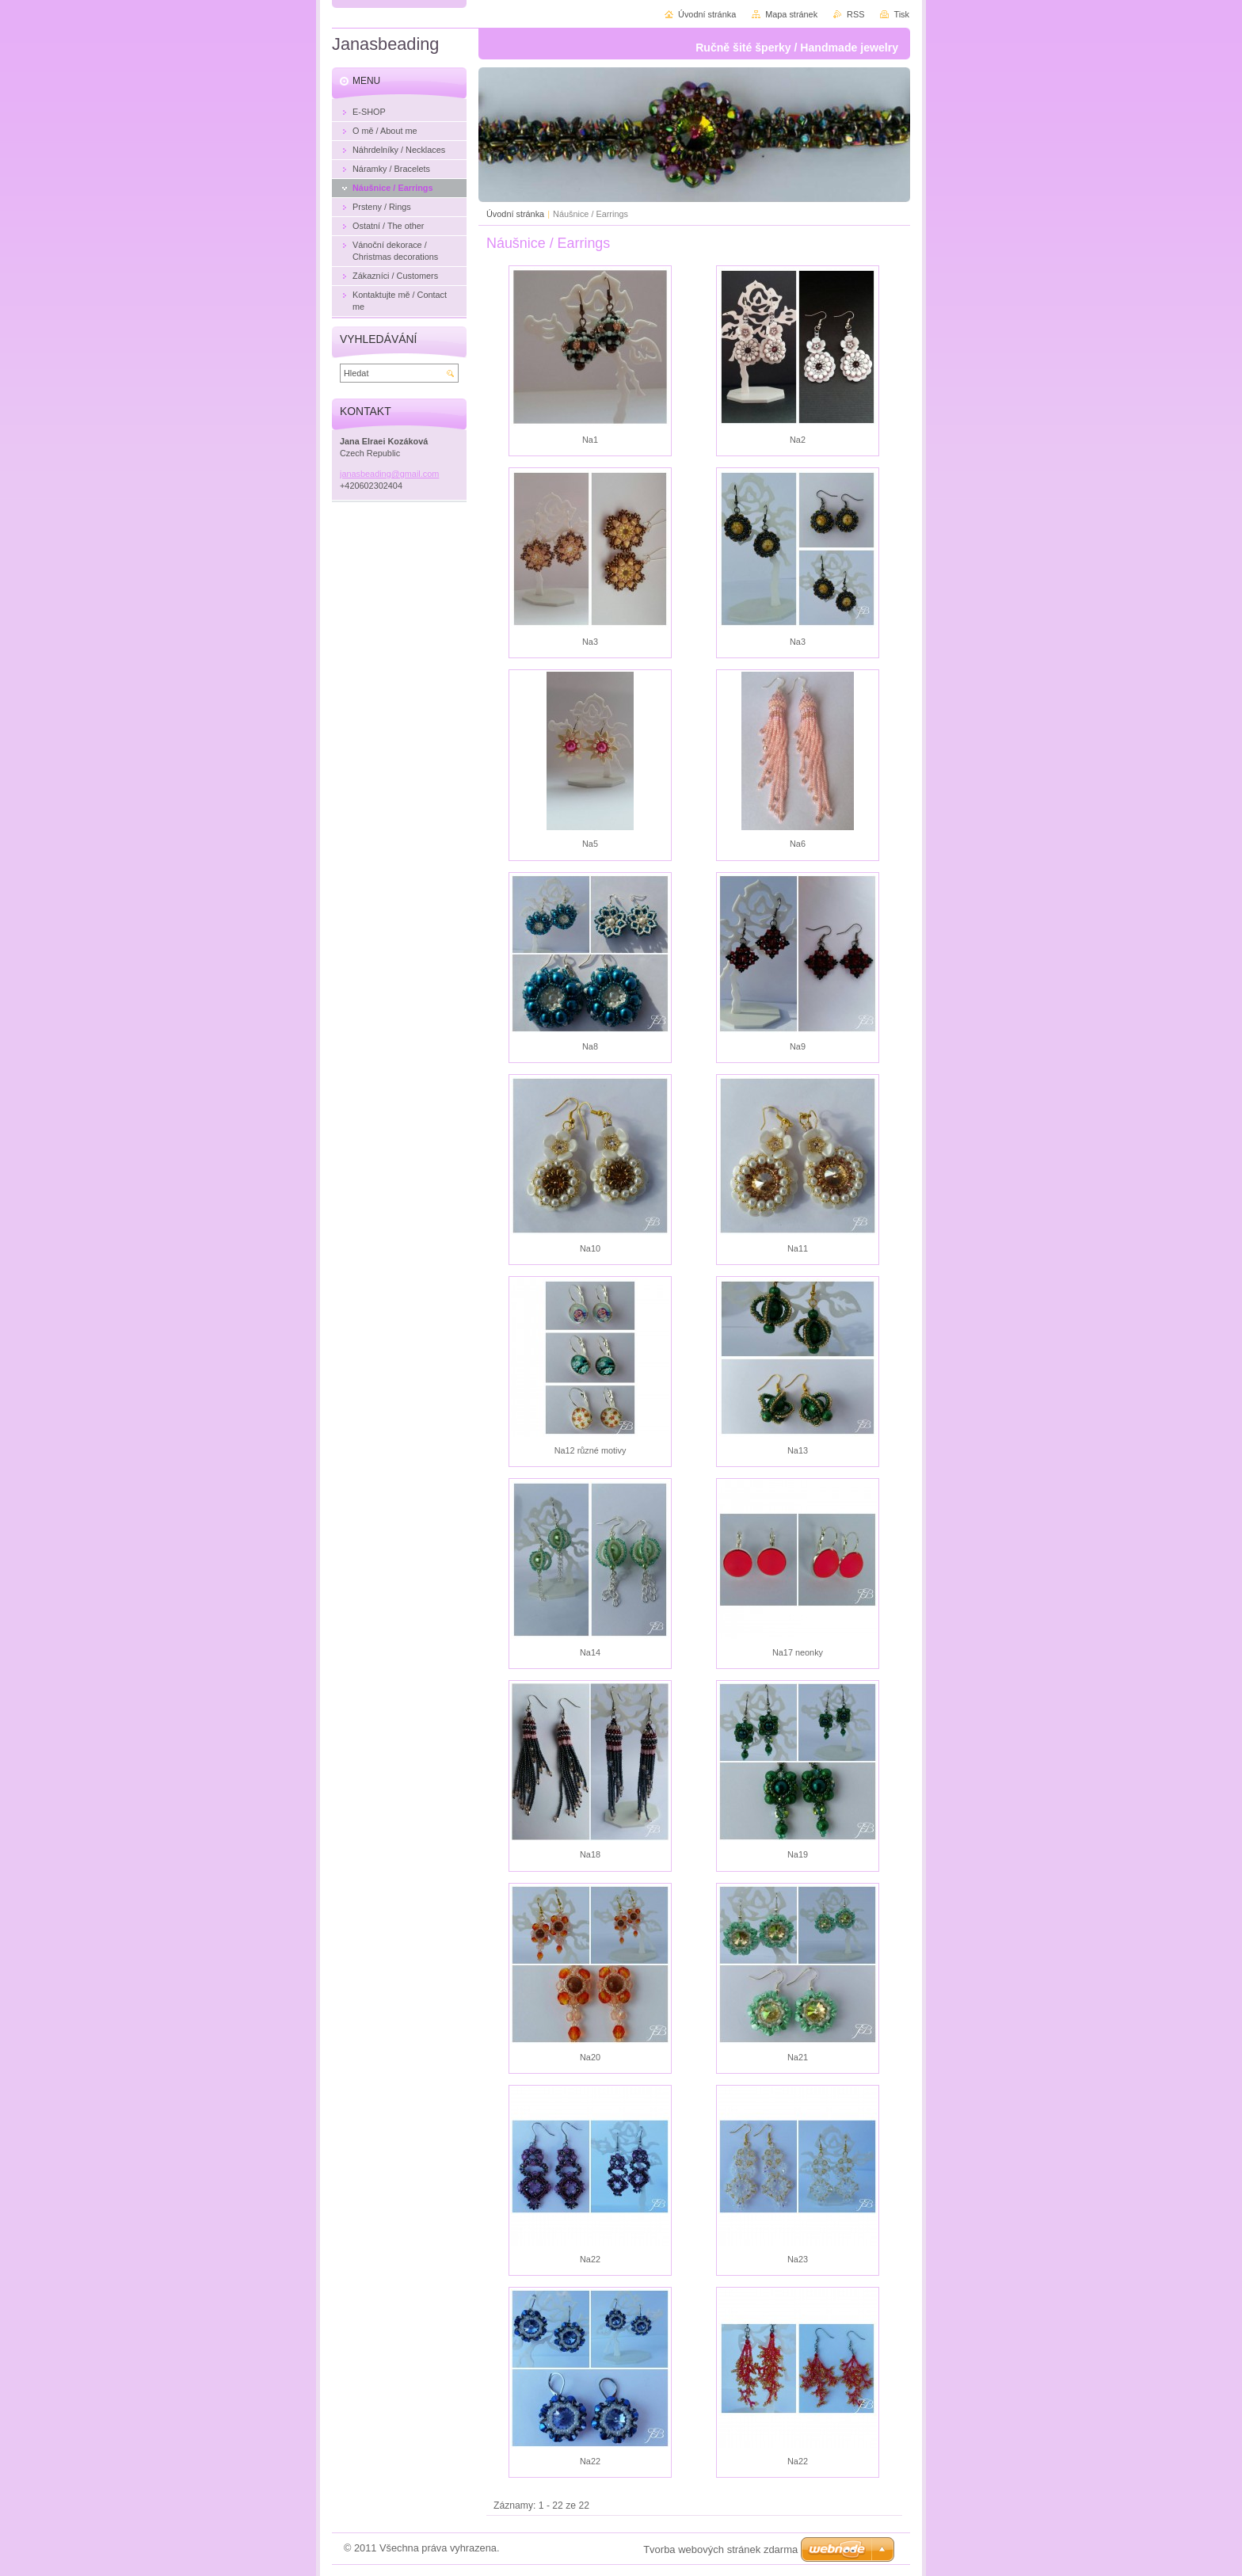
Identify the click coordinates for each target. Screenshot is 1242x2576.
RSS (855, 14)
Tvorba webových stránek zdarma (720, 2549)
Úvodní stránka (515, 214)
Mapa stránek (791, 14)
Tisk (901, 14)
